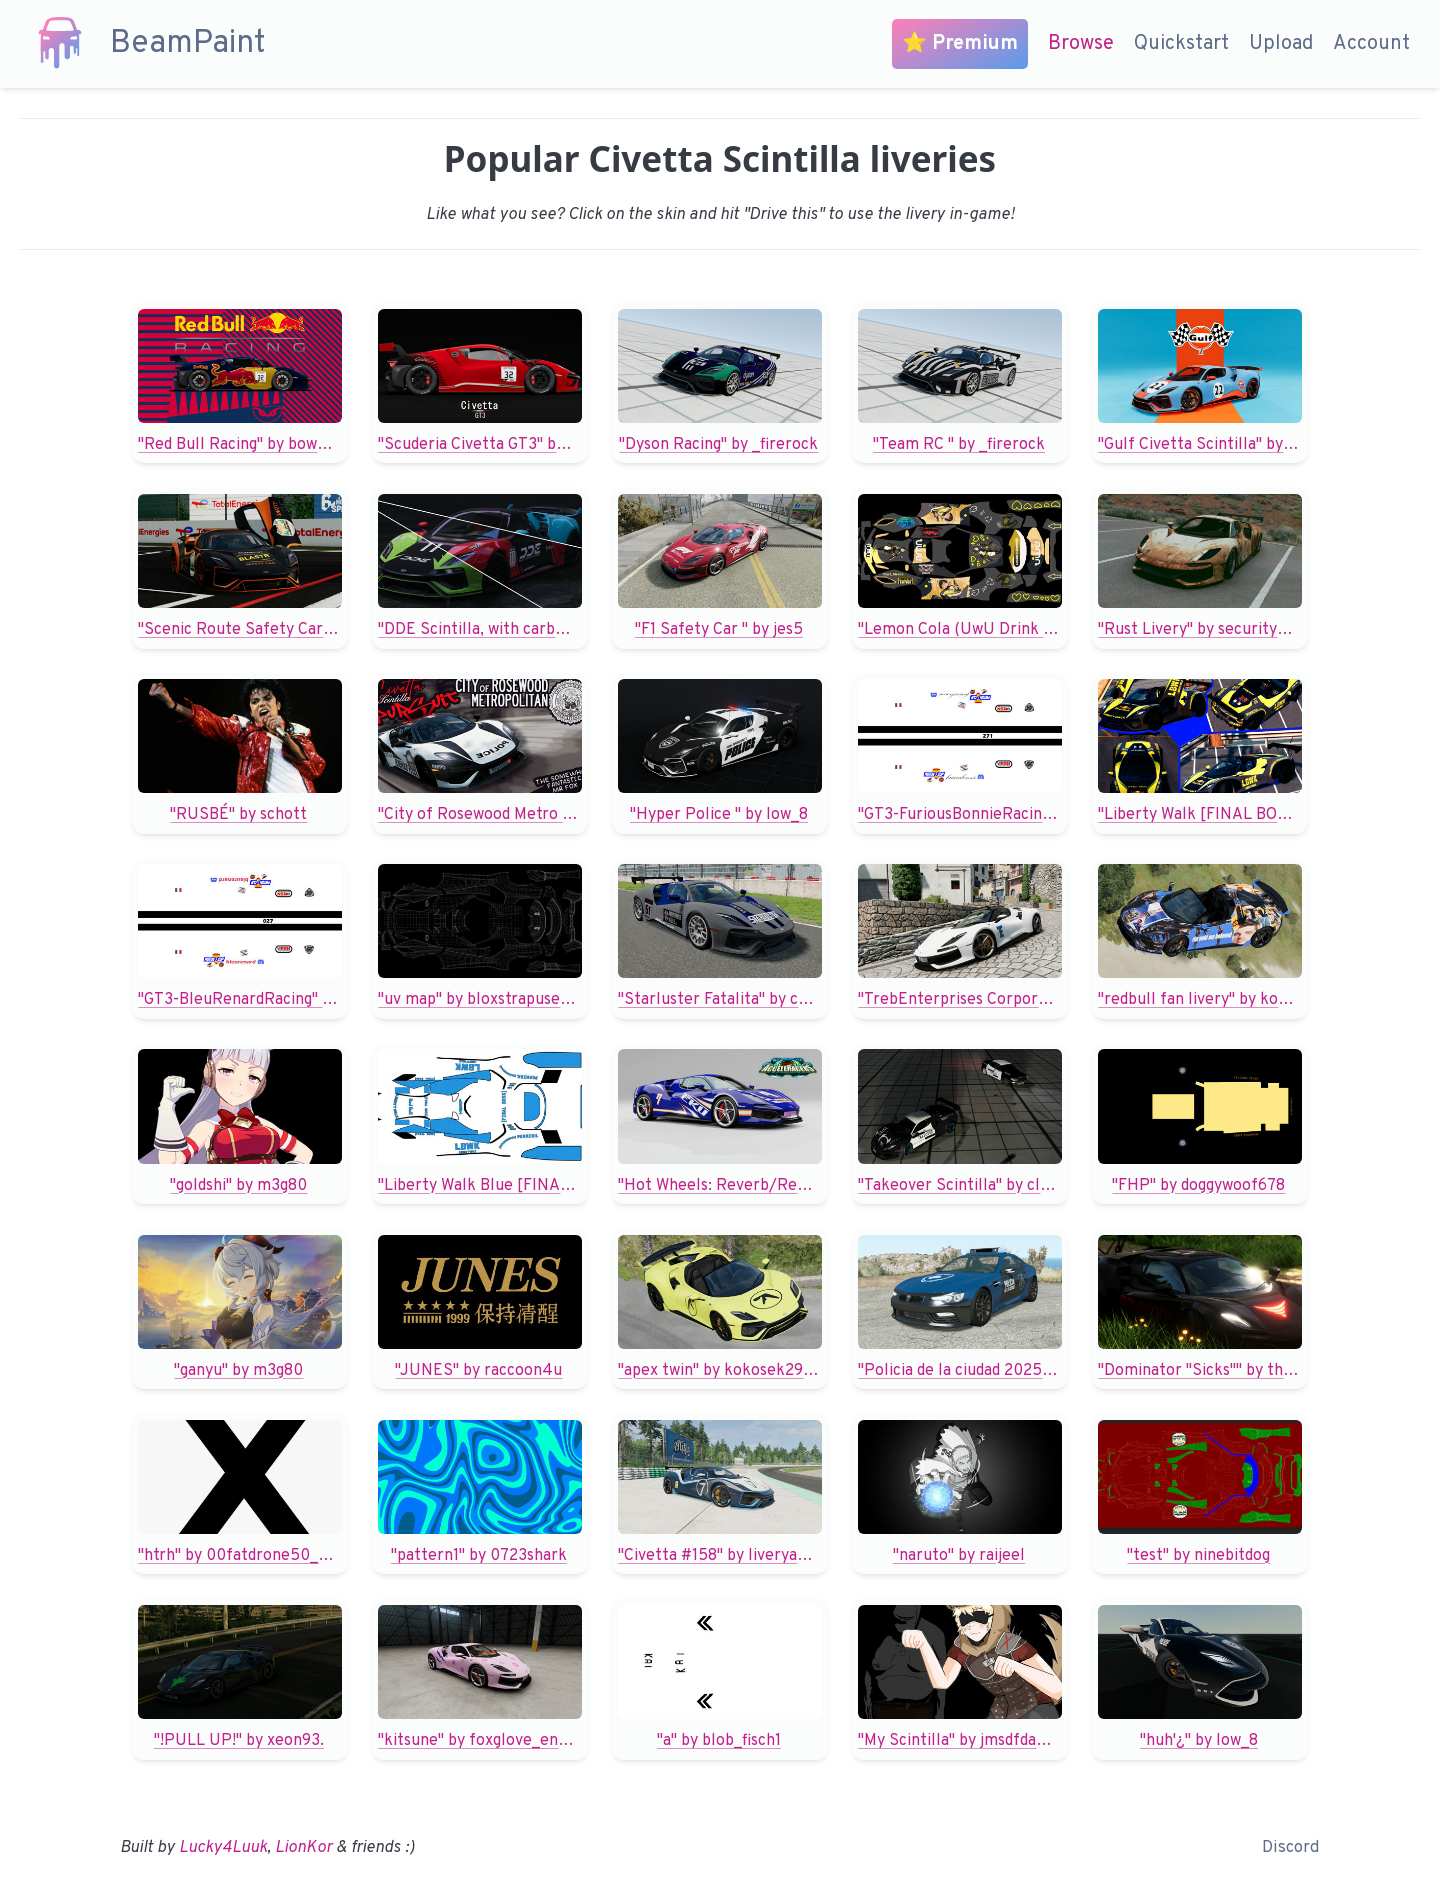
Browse (1081, 44)
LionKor (303, 1847)
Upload (1281, 44)
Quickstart (1181, 44)
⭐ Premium (960, 44)
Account (1371, 44)
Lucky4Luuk (223, 1847)
